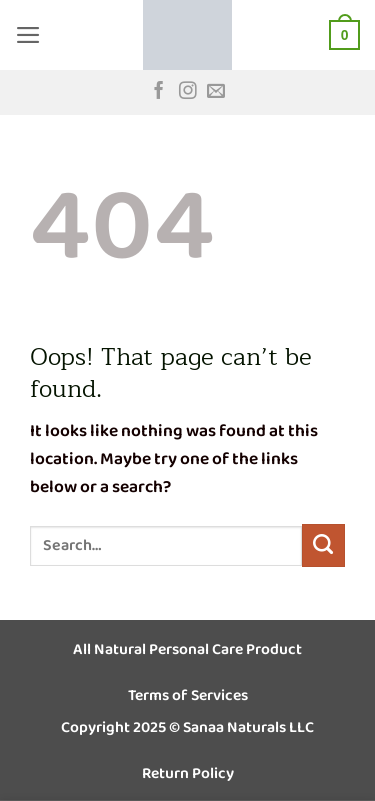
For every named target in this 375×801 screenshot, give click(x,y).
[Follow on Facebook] (159, 92)
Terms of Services (188, 695)
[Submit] (323, 545)
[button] (28, 35)
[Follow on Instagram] (188, 92)
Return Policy (188, 773)
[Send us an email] (216, 92)
